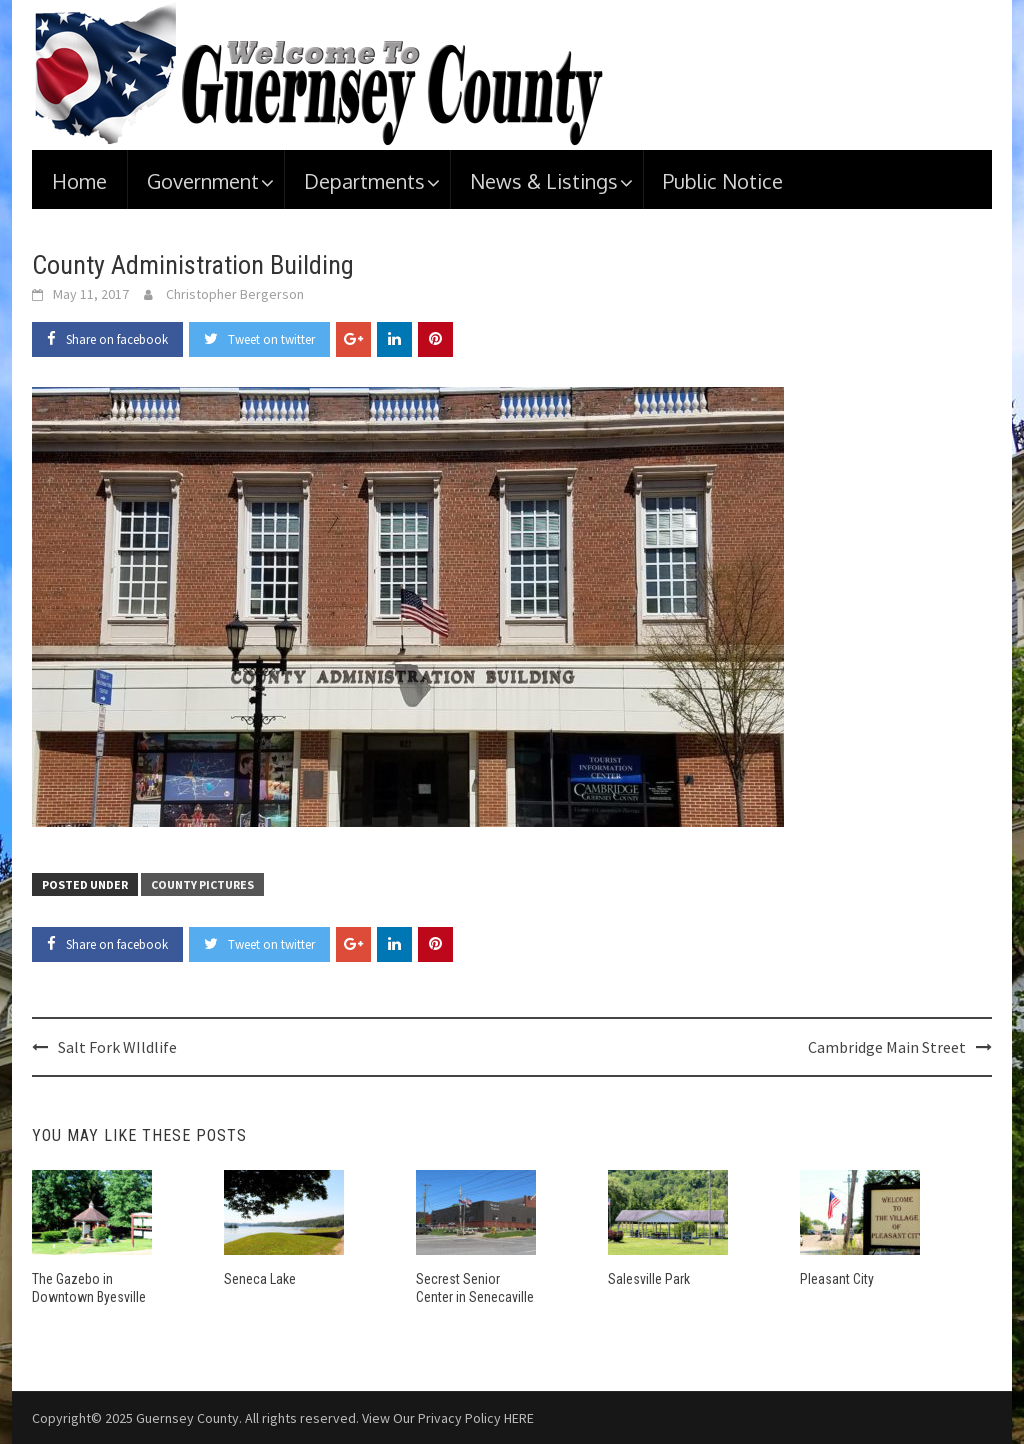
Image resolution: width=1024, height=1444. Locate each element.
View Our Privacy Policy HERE (448, 1418)
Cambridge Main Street (887, 1047)
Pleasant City (837, 1279)
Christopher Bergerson (235, 294)
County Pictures (202, 884)
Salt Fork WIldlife (117, 1047)
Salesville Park (649, 1279)
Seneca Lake (260, 1279)
